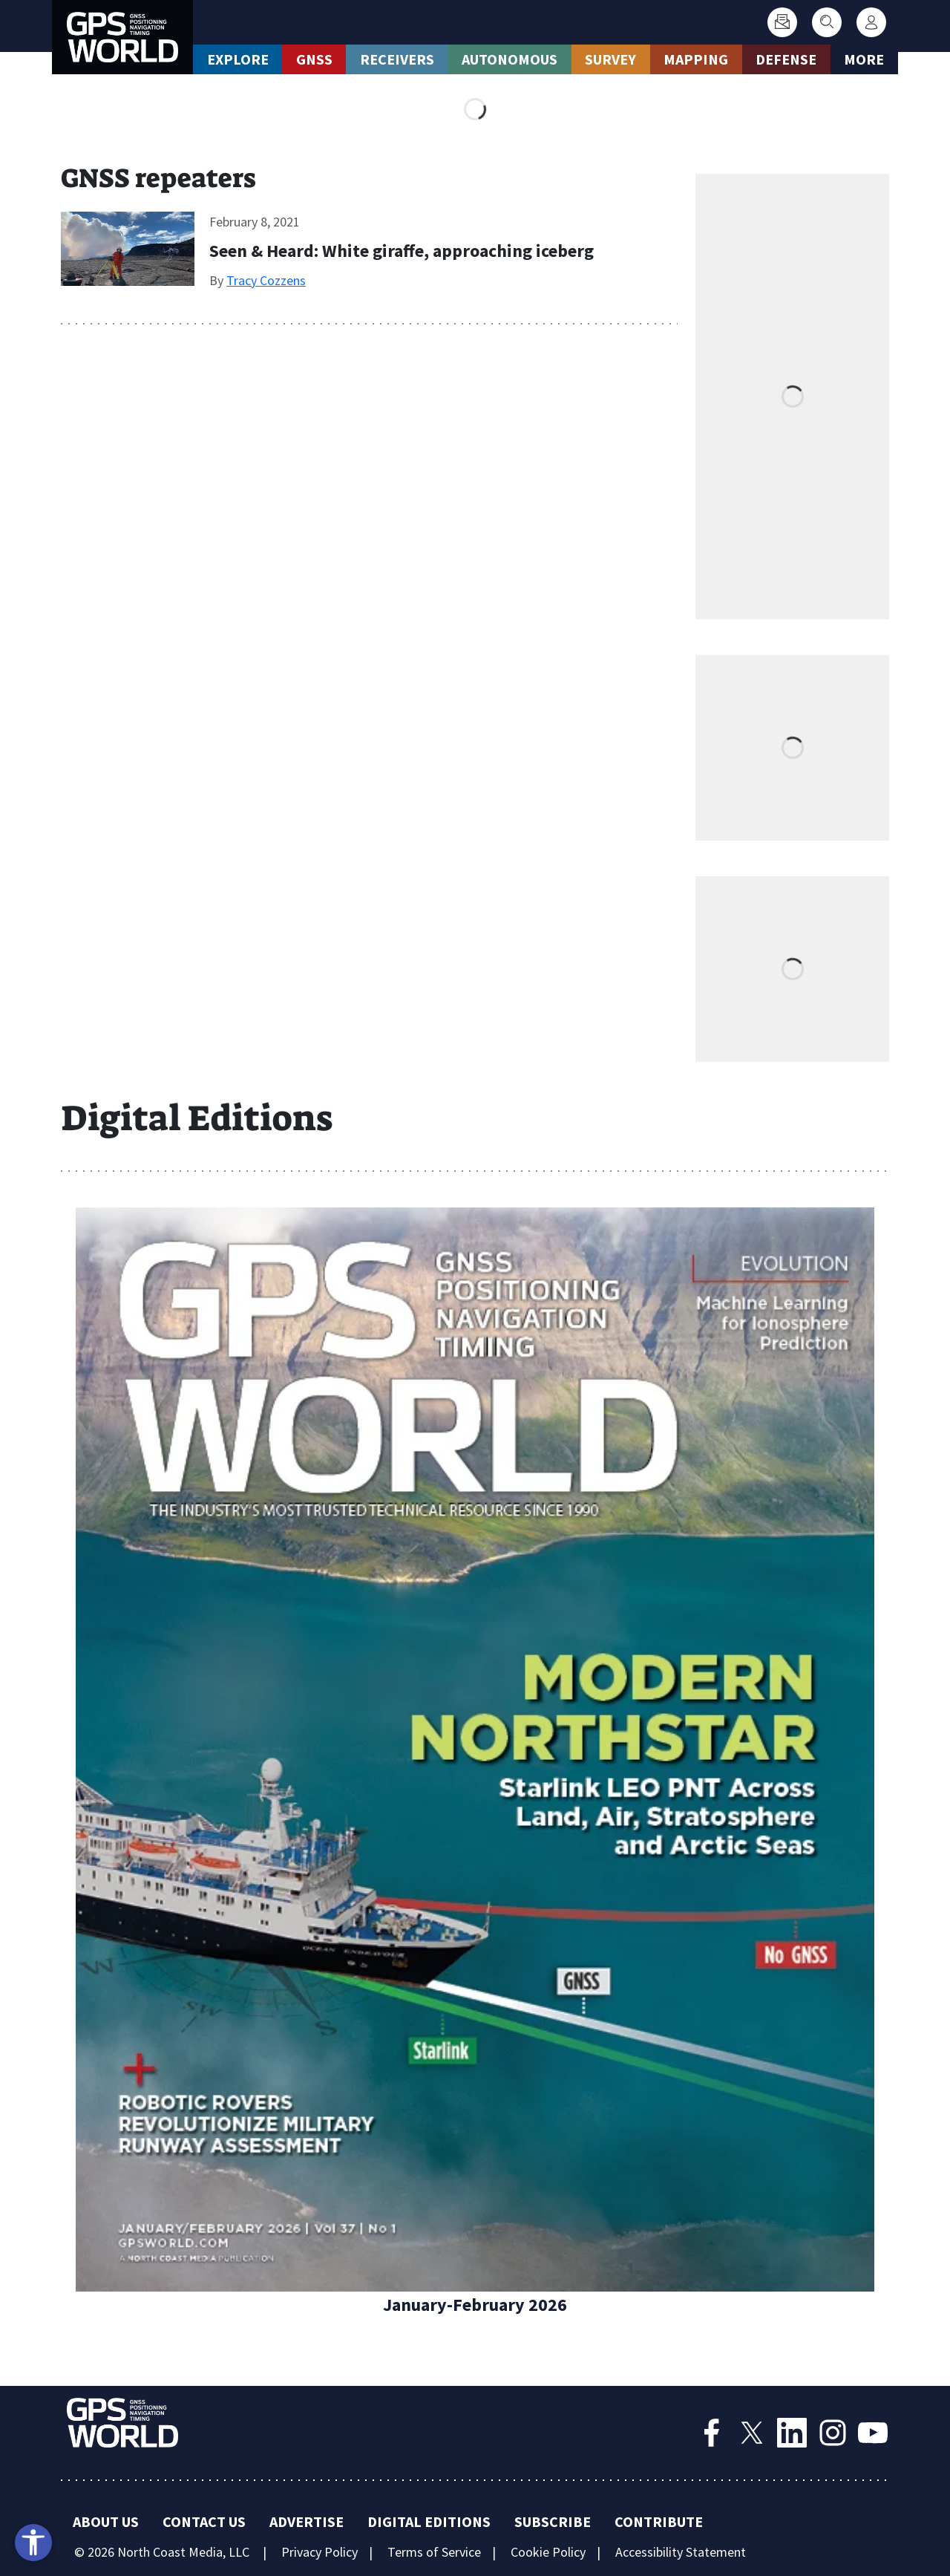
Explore (238, 59)
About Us (106, 2521)
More (864, 59)
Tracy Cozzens (266, 280)
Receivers (397, 59)
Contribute (659, 2521)
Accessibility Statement (680, 2551)
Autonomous (509, 59)
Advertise (306, 2521)
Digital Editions (429, 2521)
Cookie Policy (548, 2551)
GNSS (314, 59)
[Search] (827, 22)
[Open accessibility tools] (33, 2542)
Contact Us (204, 2521)
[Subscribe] (782, 22)
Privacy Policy (319, 2551)
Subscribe (552, 2521)
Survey (610, 59)
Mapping (696, 59)
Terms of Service (434, 2551)
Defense (786, 59)
